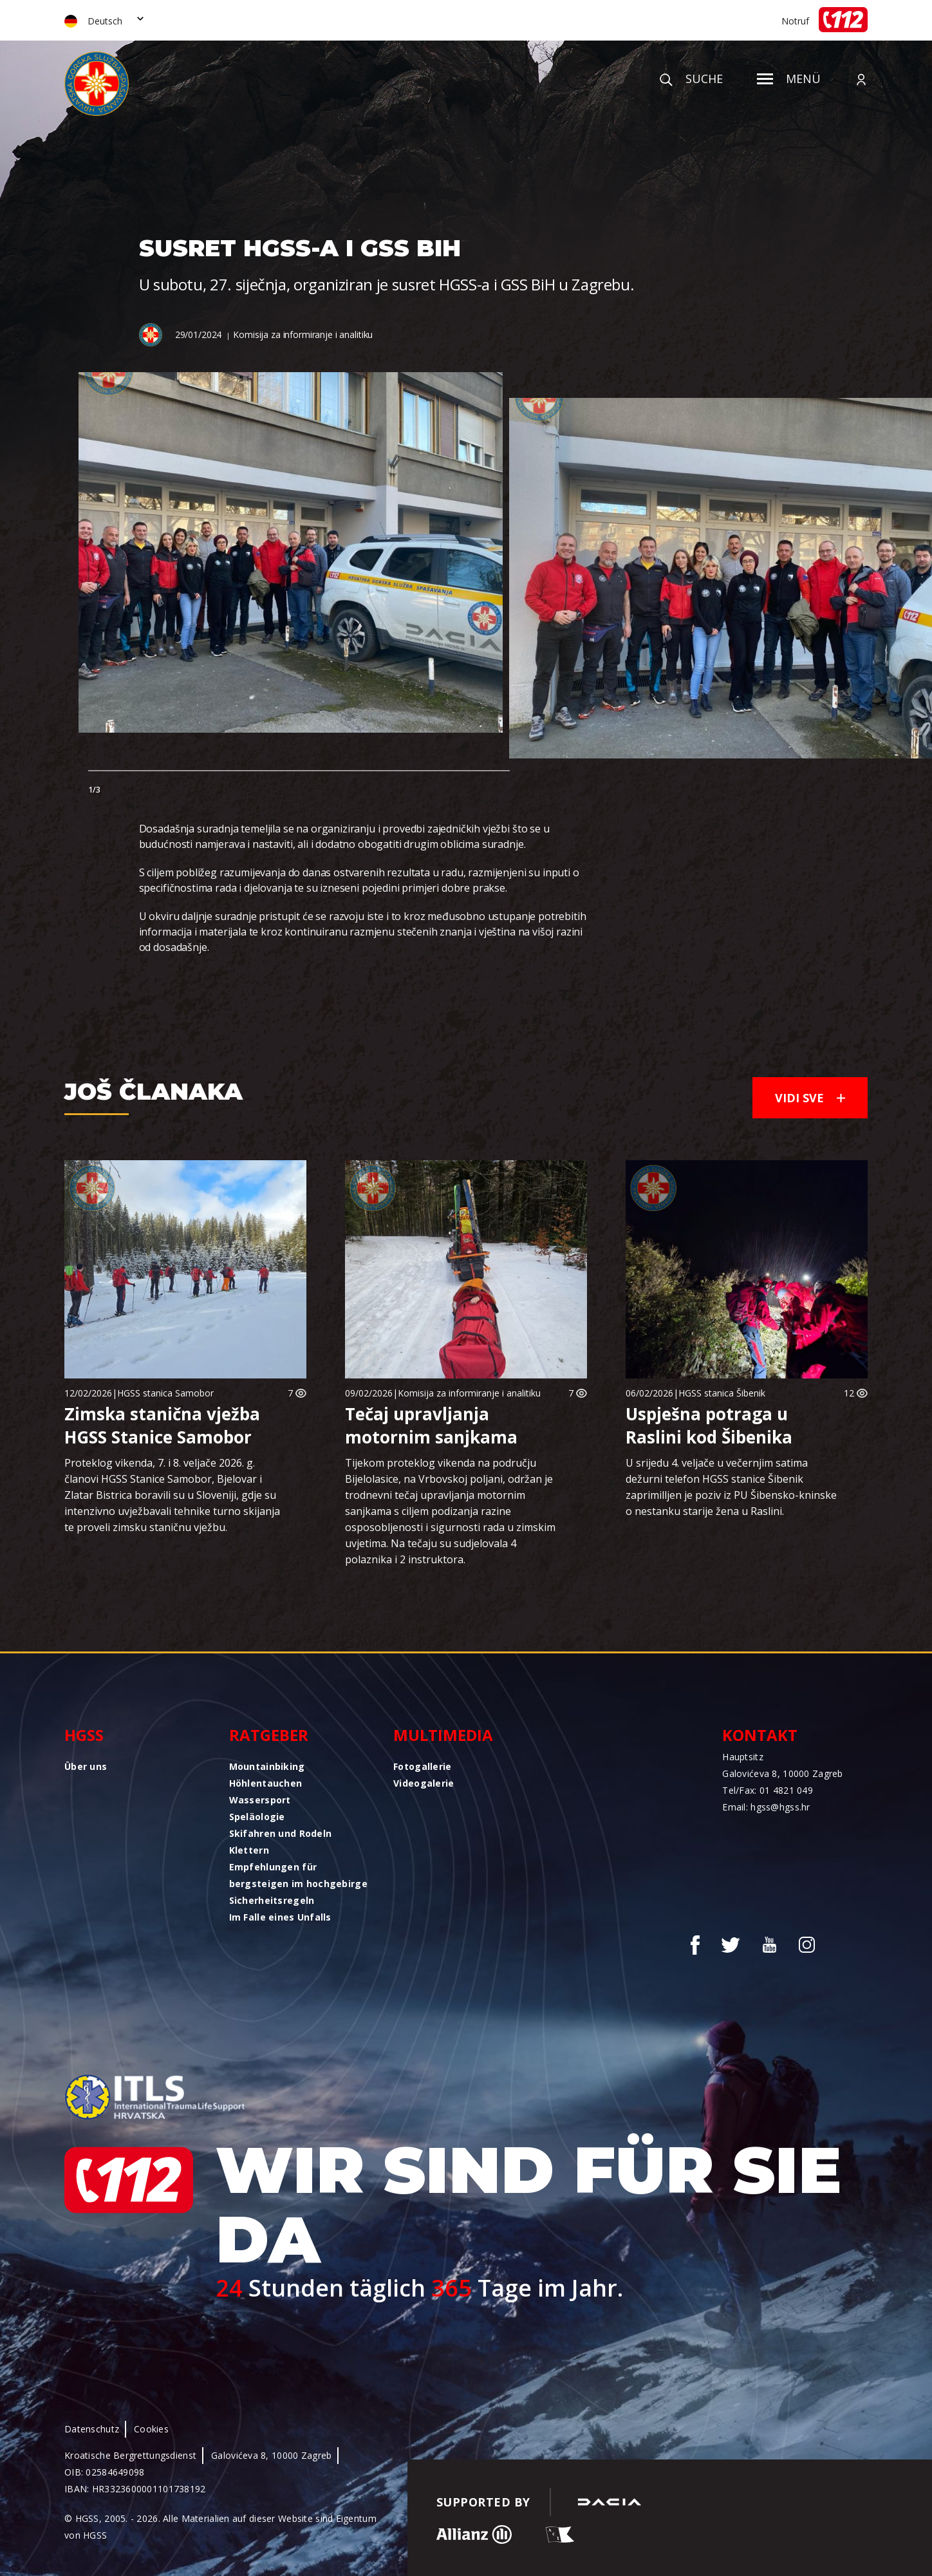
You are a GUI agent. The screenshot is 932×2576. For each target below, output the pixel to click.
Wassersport (260, 1800)
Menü (789, 78)
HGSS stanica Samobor (165, 1393)
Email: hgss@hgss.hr (766, 1807)
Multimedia (443, 1734)
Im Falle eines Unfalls (280, 1917)
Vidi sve (810, 1097)
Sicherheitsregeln (272, 1900)
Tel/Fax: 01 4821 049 (767, 1790)
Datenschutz (91, 2429)
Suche (691, 78)
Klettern (249, 1850)
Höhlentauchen (266, 1783)
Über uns (85, 1766)
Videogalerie (423, 1783)
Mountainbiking (267, 1766)
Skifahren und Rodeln (280, 1833)
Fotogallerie (422, 1766)
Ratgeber (268, 1734)
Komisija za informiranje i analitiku (303, 334)
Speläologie (257, 1816)
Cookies (151, 2429)
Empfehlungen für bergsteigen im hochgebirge (298, 1875)
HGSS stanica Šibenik (721, 1393)
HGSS (84, 1734)
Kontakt (759, 1734)
